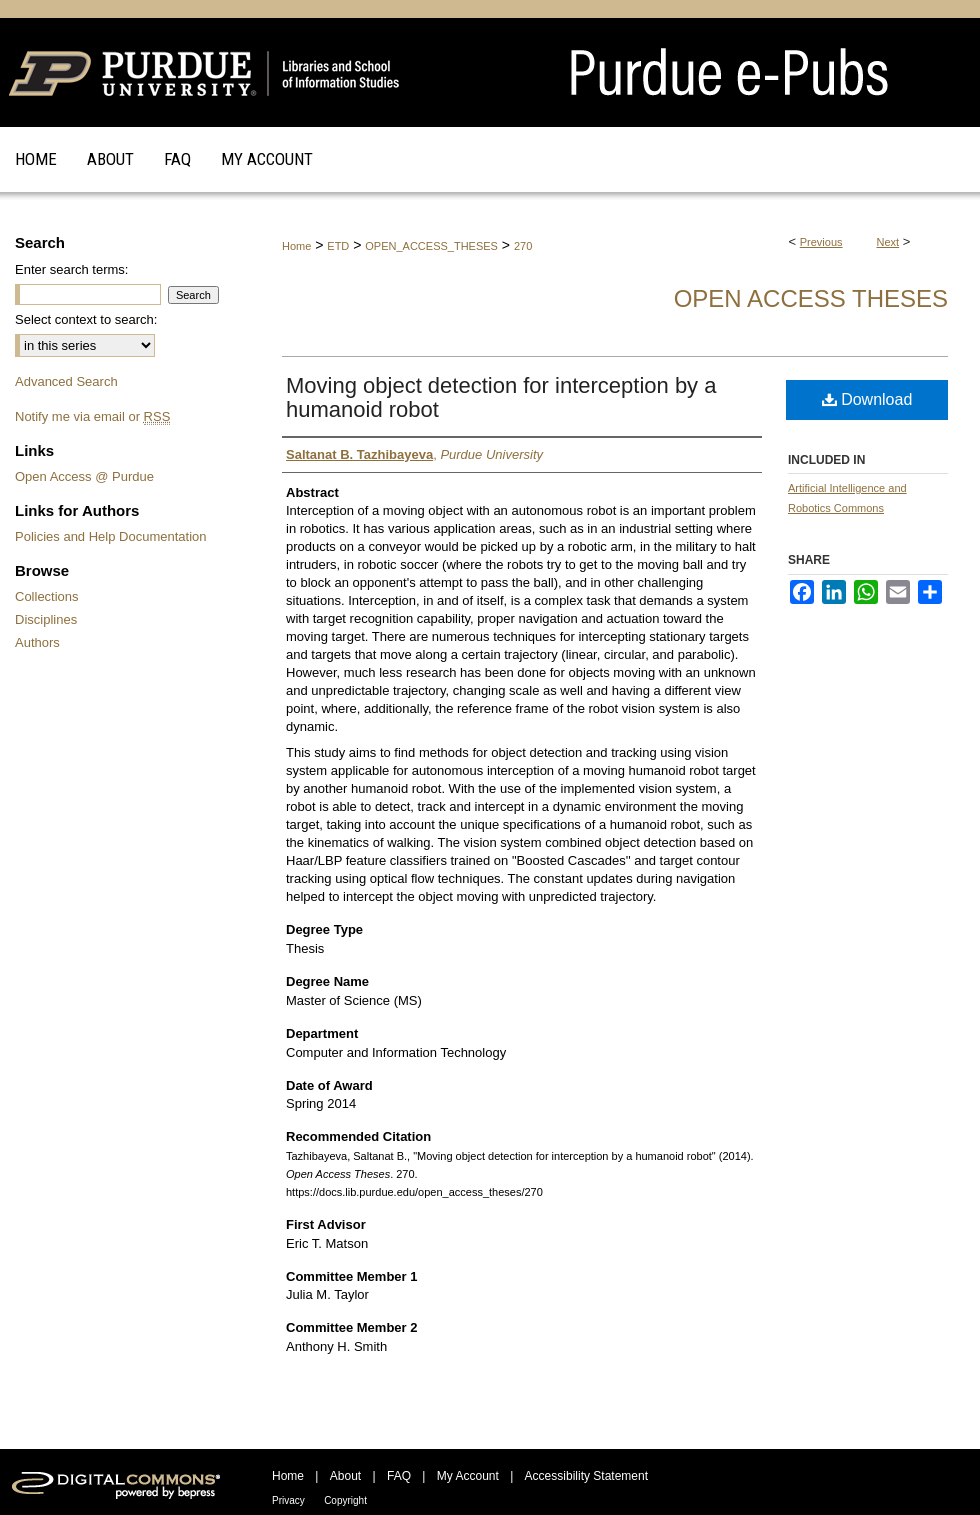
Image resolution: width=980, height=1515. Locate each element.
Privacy (288, 1500)
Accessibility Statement (586, 1476)
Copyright (345, 1500)
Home (296, 246)
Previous (821, 242)
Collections (47, 596)
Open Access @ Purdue (84, 476)
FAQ (399, 1476)
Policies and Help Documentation (111, 536)
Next (888, 242)
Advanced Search (66, 381)
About (345, 1476)
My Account (468, 1476)
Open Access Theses (811, 298)
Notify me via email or (92, 416)
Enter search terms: (71, 269)
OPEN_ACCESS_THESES (431, 246)
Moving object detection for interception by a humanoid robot (501, 397)
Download (867, 399)
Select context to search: (86, 319)
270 (523, 246)
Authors (37, 642)
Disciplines (46, 619)
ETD (338, 246)
